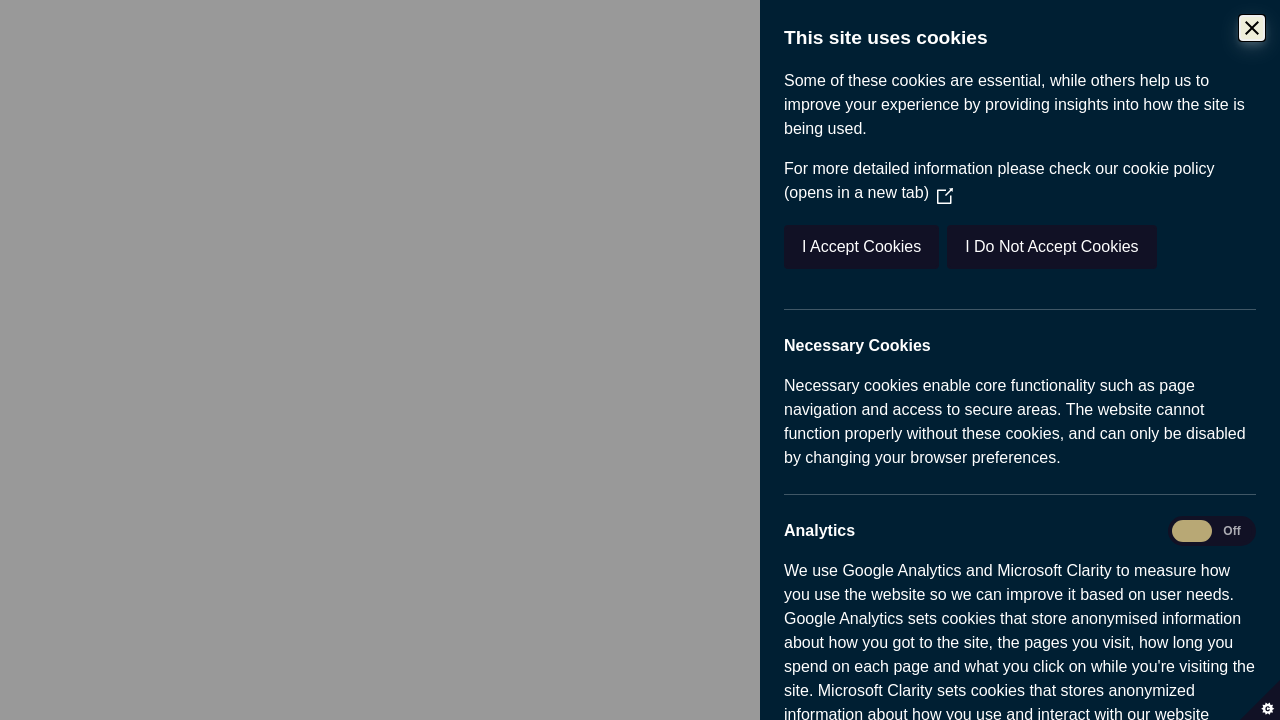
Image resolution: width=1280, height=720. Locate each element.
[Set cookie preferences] (1260, 700)
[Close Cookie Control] (1257, 28)
